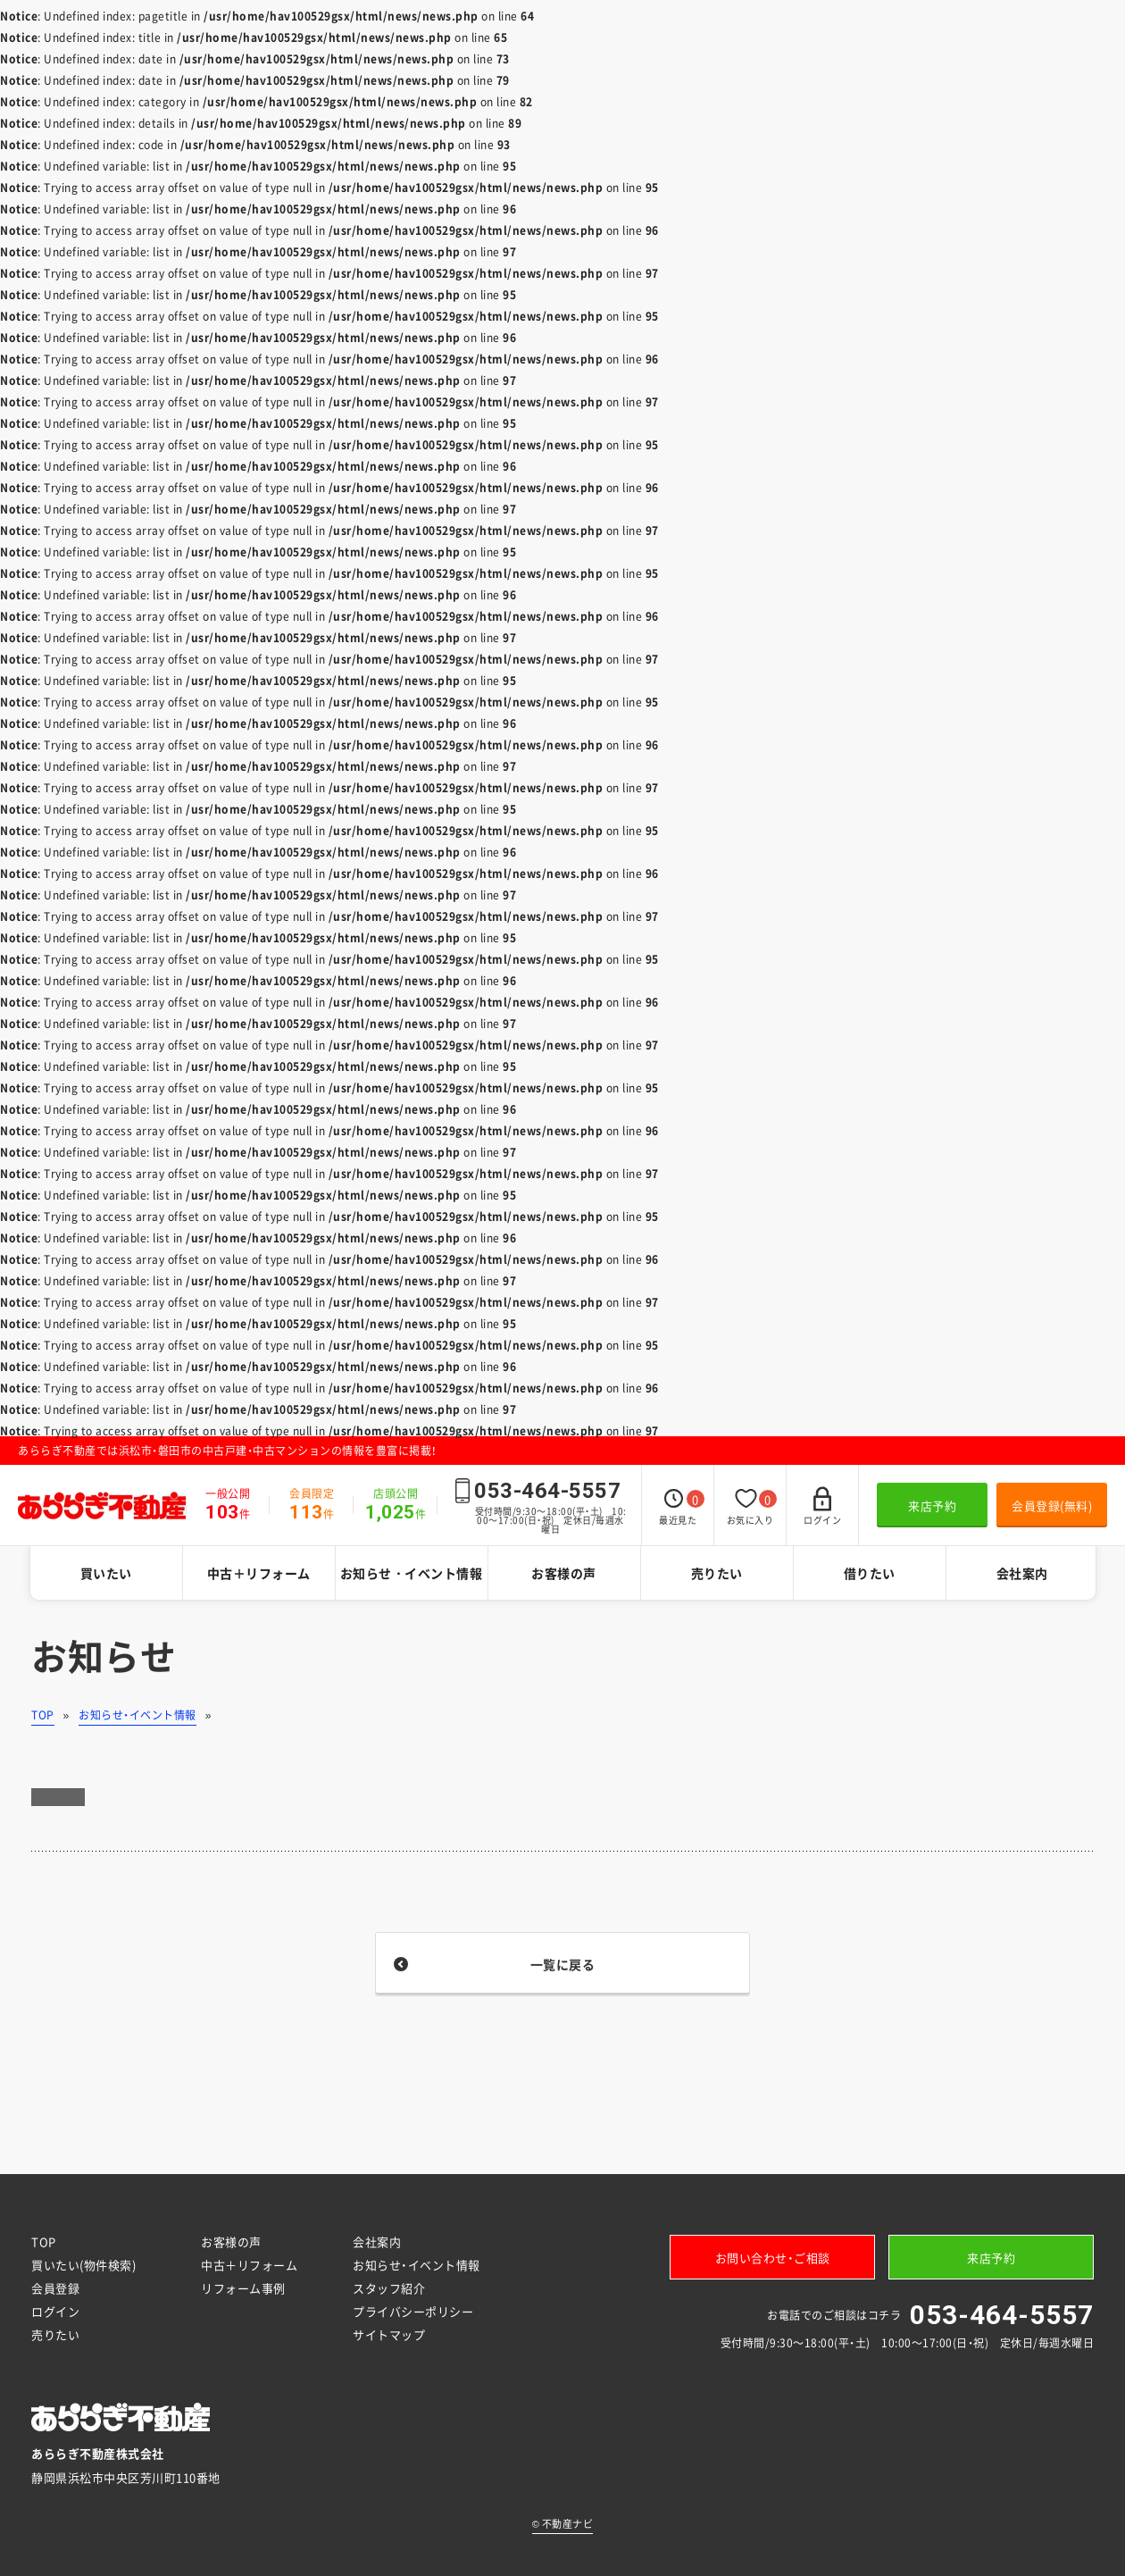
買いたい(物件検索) (83, 2264)
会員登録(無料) (1052, 1505)
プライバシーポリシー (413, 2311)
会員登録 (55, 2287)
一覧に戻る (563, 1964)
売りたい (717, 1573)
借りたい (870, 1573)
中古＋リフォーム (259, 1573)
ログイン (55, 2311)
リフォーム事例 (243, 2287)
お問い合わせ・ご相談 (772, 2257)
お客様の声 (563, 1573)
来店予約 (932, 1505)
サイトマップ (389, 2334)
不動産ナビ (563, 2523)
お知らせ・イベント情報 (411, 1573)
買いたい (106, 1573)
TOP (42, 1715)
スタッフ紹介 (389, 2287)
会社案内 (1022, 1573)
